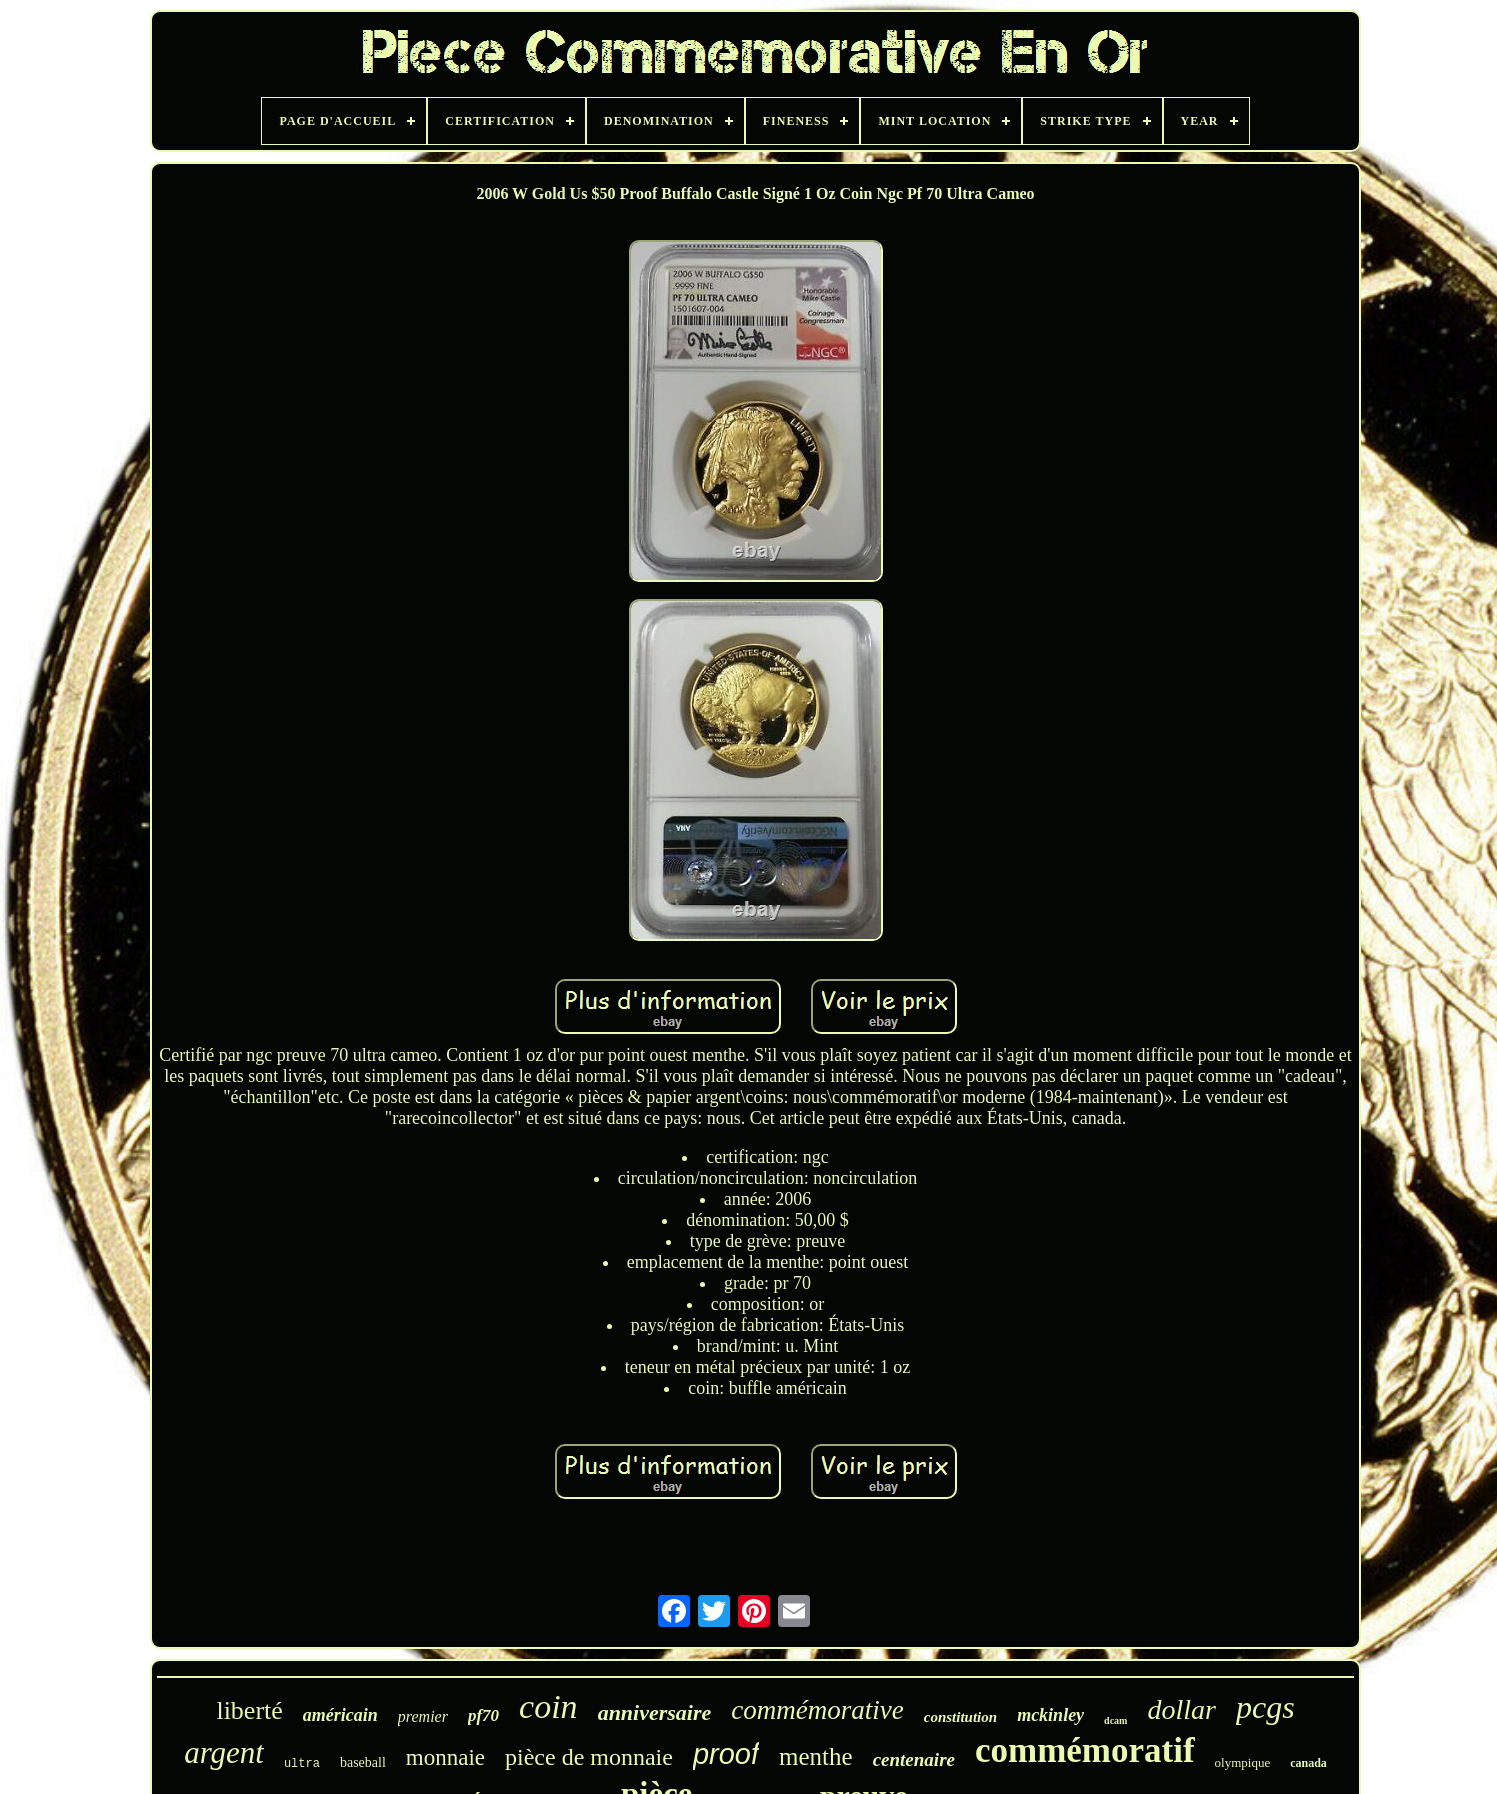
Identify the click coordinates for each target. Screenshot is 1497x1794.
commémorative (817, 1710)
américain (340, 1715)
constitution (960, 1717)
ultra (302, 1764)
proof (726, 1754)
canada (1308, 1763)
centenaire (914, 1759)
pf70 (483, 1715)
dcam (1115, 1720)
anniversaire (655, 1712)
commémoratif (1085, 1750)
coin (548, 1706)
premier (423, 1716)
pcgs (1265, 1707)
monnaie (445, 1757)
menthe (816, 1756)
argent (224, 1752)
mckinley (1050, 1715)
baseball (363, 1762)
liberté (249, 1710)
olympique (1243, 1762)
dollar (1181, 1709)
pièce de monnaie (589, 1757)
